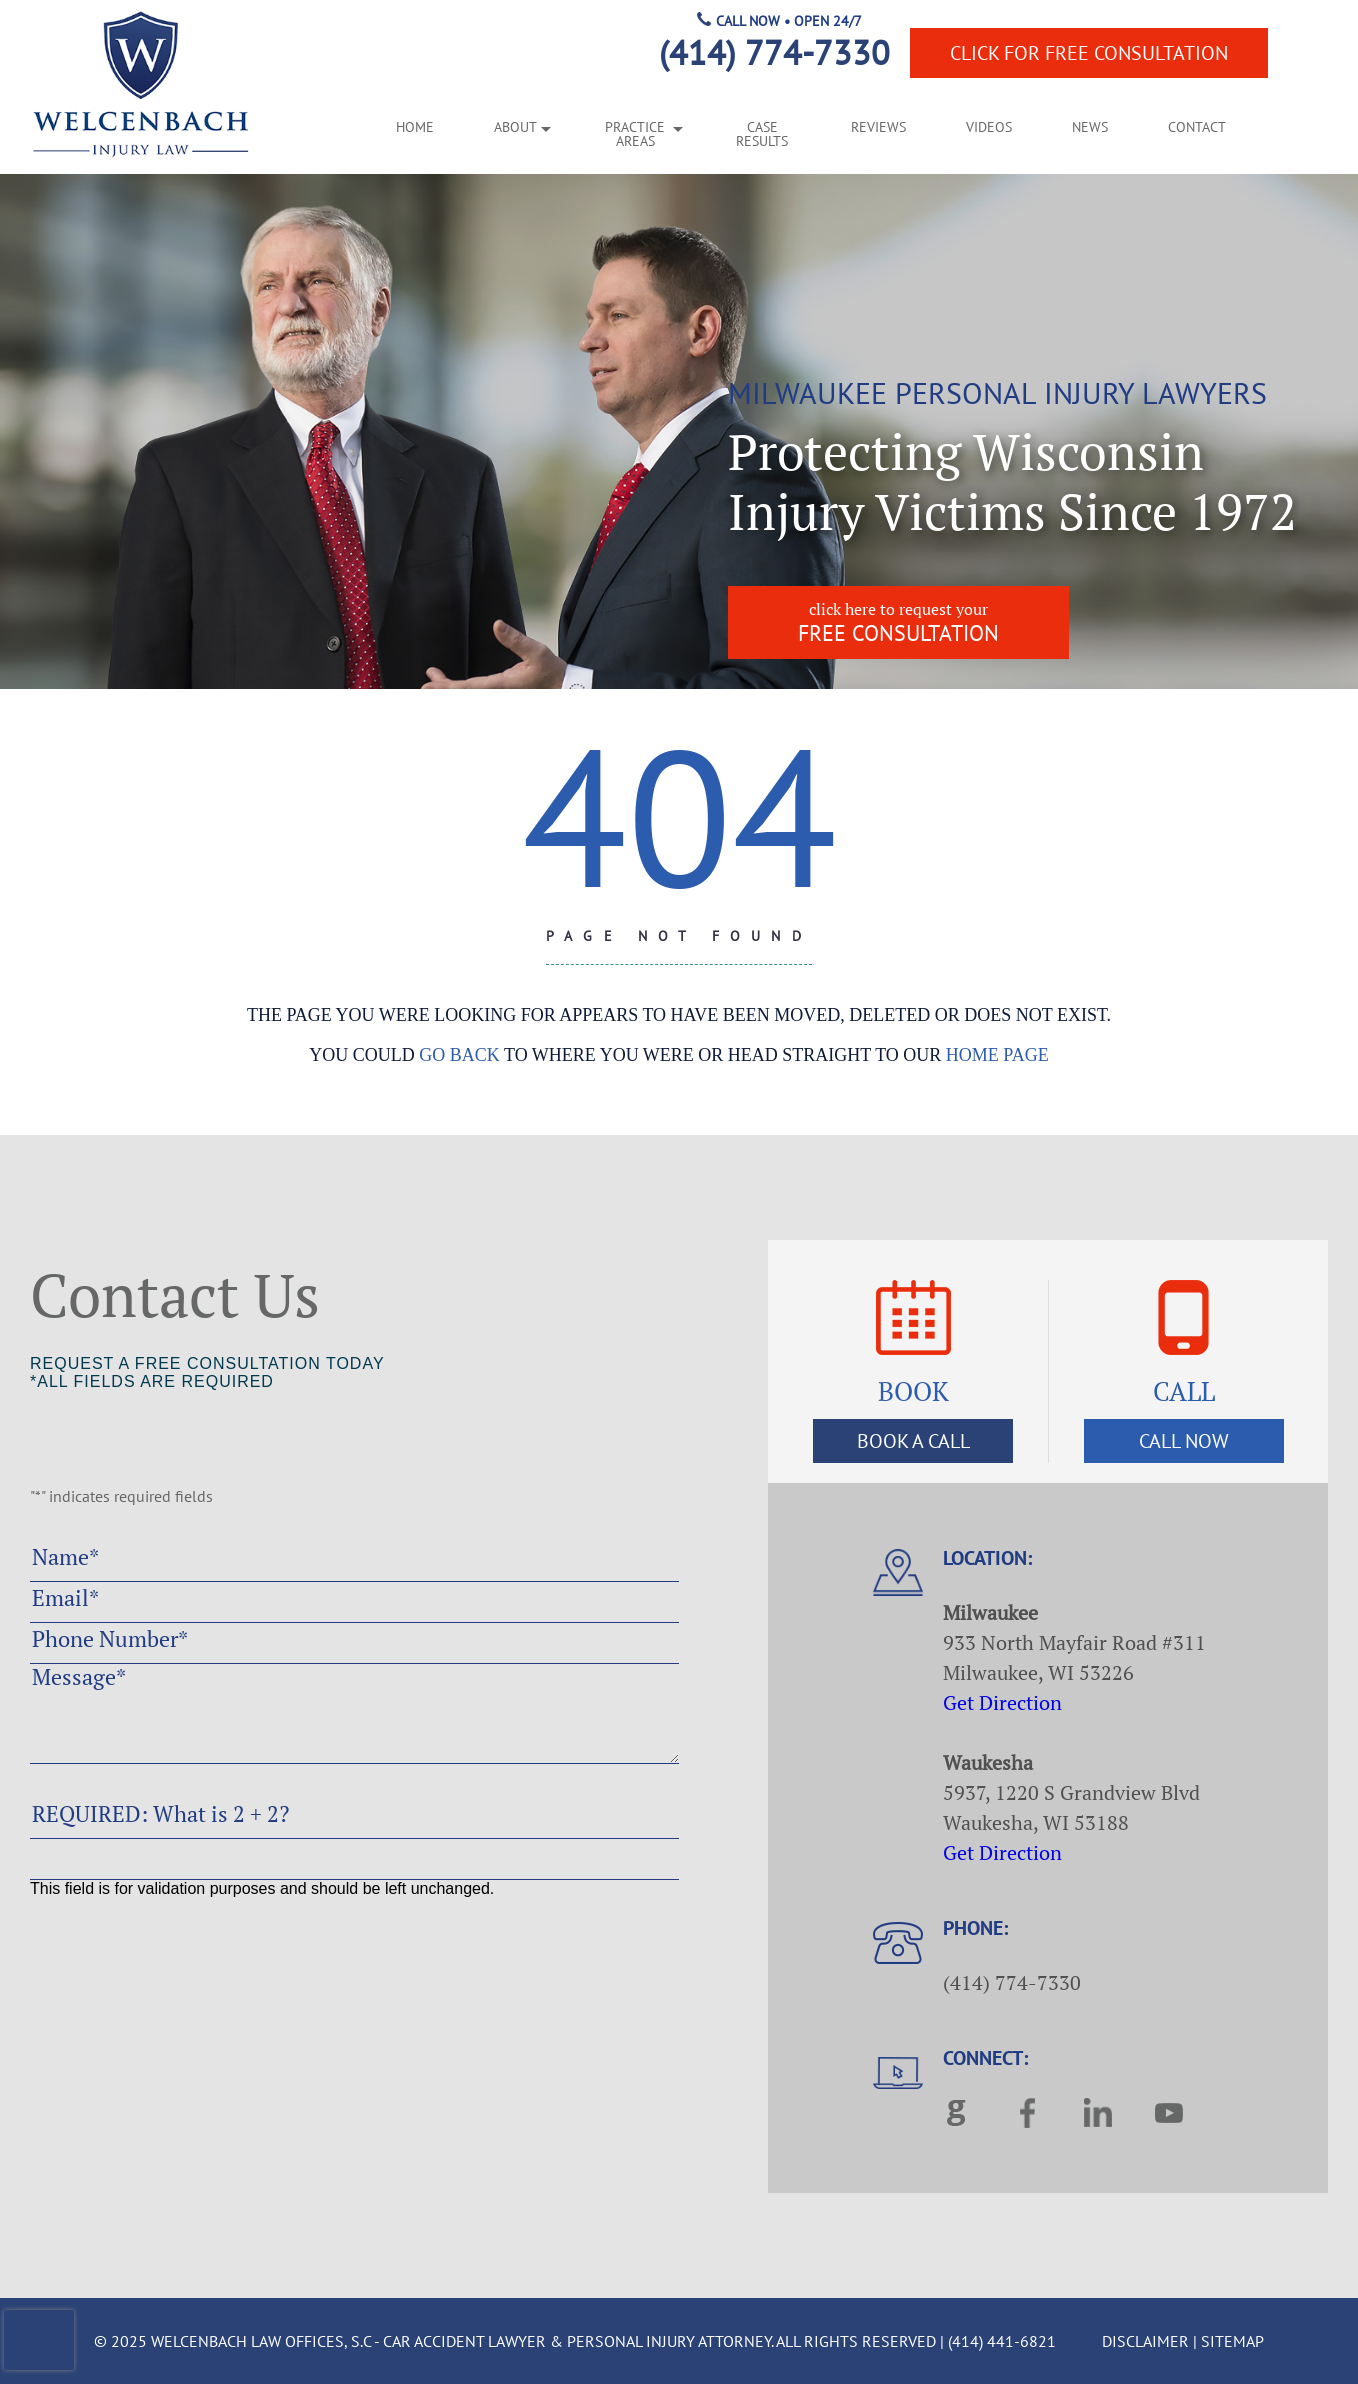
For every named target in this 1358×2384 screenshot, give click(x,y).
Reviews (878, 128)
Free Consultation (1089, 53)
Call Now (1184, 1441)
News (1090, 128)
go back (459, 1055)
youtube (1169, 2113)
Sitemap (1232, 2341)
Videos (989, 128)
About (515, 128)
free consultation (898, 622)
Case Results (762, 135)
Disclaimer (1145, 2341)
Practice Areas (635, 135)
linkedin (1098, 2113)
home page (997, 1055)
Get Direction (1002, 1702)
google (957, 2113)
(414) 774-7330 (774, 52)
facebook (1028, 2113)
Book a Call (913, 1441)
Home (415, 128)
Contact (1197, 128)
